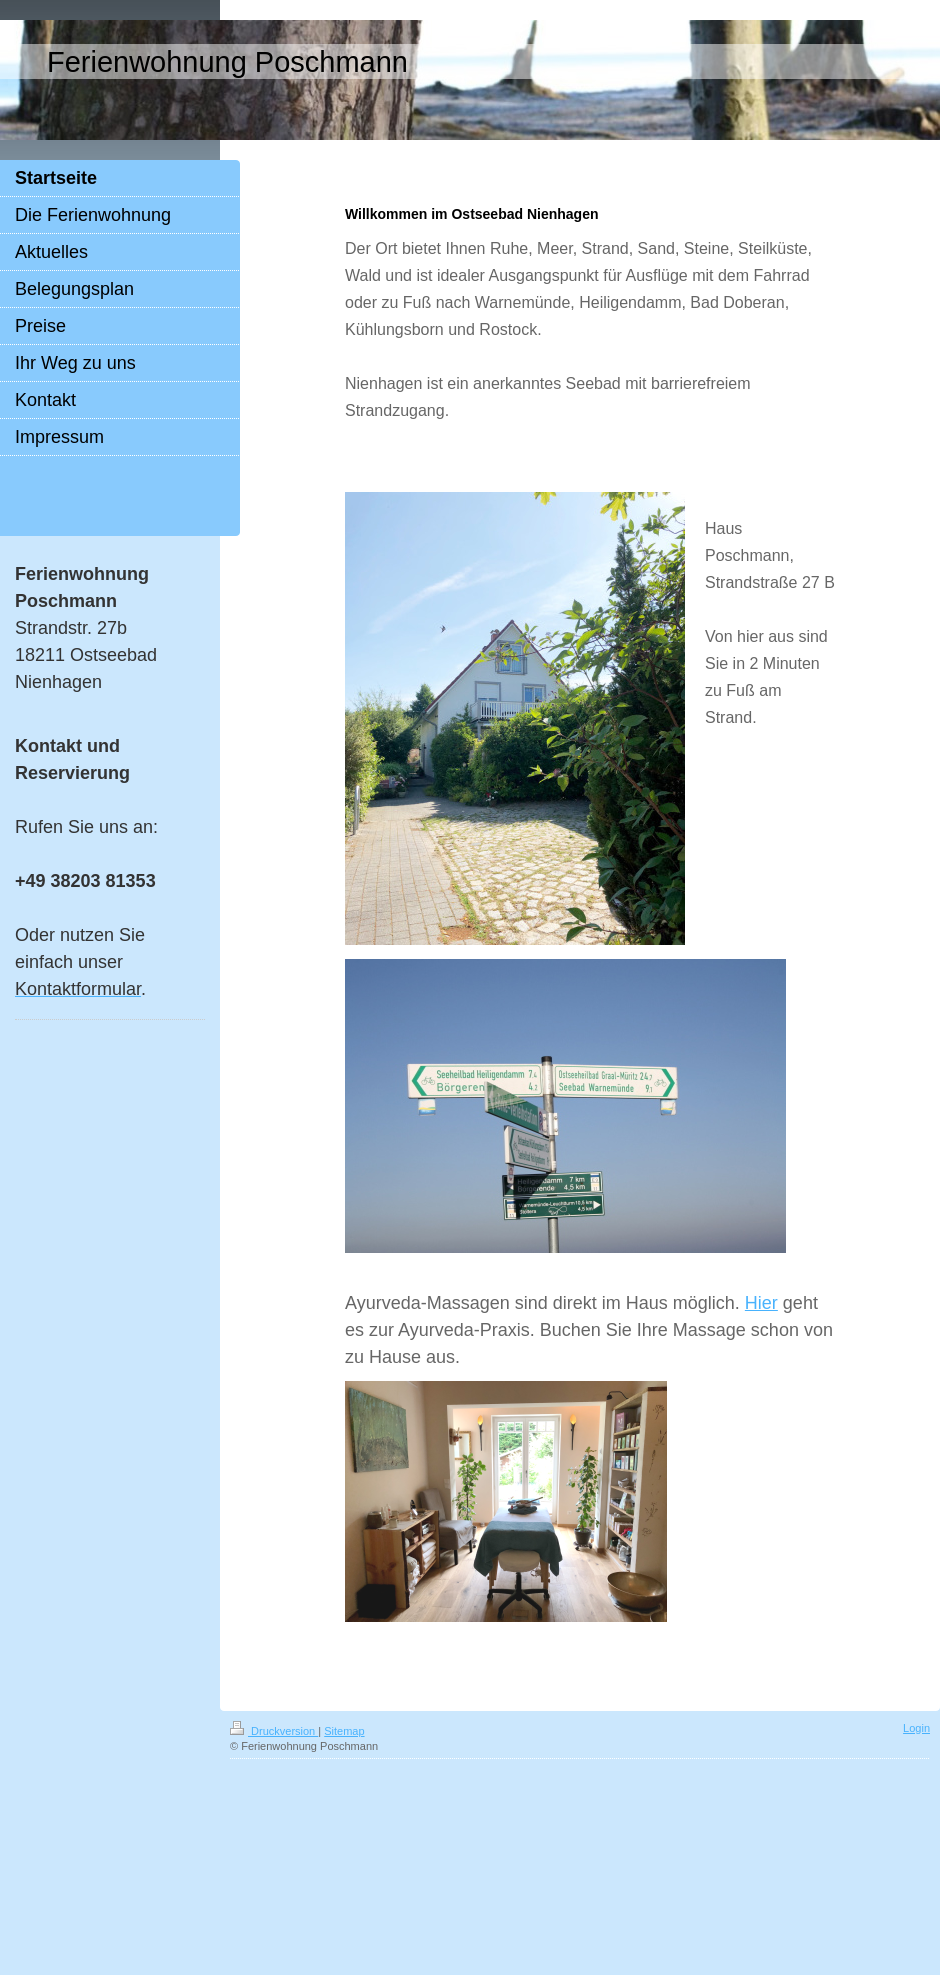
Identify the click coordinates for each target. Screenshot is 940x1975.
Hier (761, 1303)
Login (916, 1728)
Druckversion (274, 1731)
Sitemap (344, 1731)
